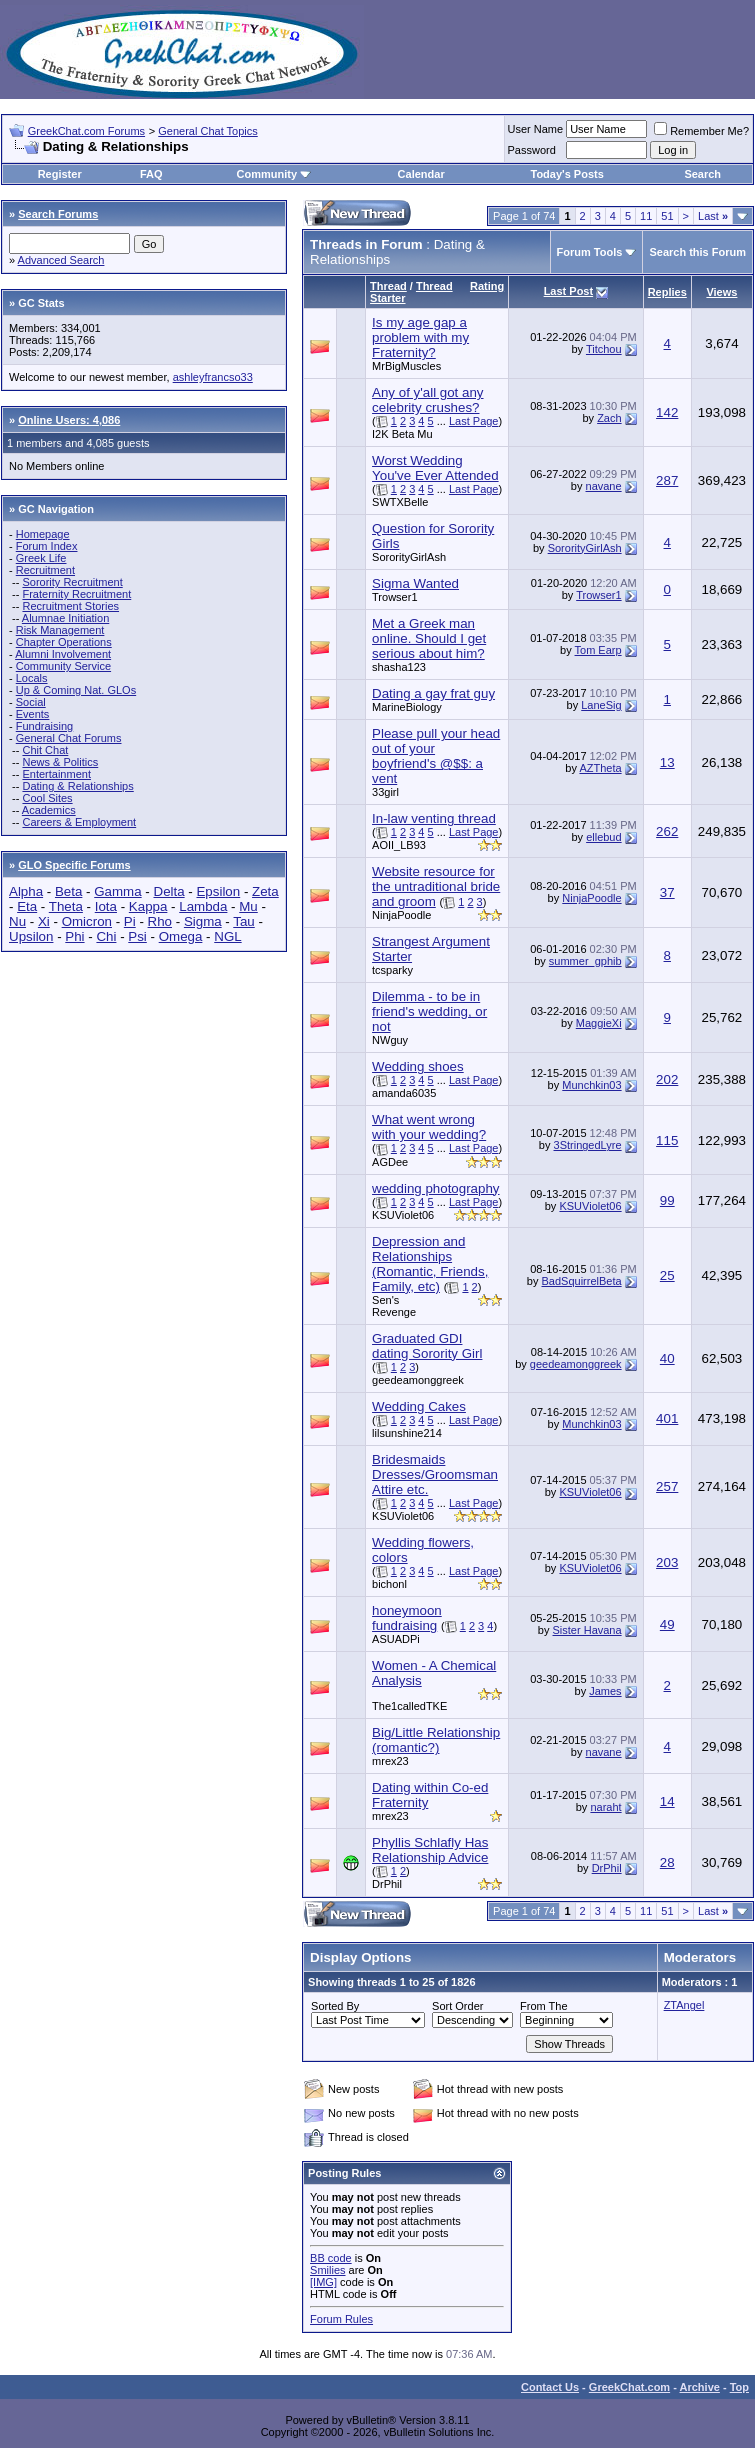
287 (667, 480)
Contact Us (550, 2387)
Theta (66, 906)
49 (667, 1624)
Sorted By (335, 2006)
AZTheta (600, 768)
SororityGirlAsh (409, 557)
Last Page (474, 421)
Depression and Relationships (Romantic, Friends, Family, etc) (430, 1264)
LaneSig (601, 705)
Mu (248, 906)
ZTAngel (684, 2005)
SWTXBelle (400, 502)
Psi (137, 936)
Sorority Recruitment (72, 582)
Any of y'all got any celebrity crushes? (427, 400)
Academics (49, 810)
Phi (74, 936)
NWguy (390, 1040)
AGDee (390, 1162)
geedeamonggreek (418, 1380)
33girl (385, 792)
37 (667, 892)
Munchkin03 (591, 1085)
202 (667, 1079)
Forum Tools (590, 252)
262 (667, 831)
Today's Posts (567, 174)
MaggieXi (599, 1023)
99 (667, 1200)
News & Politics (60, 762)
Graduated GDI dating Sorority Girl (427, 1346)
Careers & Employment (79, 822)
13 (667, 762)
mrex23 (390, 1761)
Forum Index (47, 546)
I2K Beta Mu (402, 434)
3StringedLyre (588, 1145)
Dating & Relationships (77, 786)
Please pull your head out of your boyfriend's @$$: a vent (436, 756)
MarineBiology (407, 707)
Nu (17, 921)
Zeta (265, 891)
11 (646, 216)
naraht (605, 1807)
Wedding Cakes (419, 1406)
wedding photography (435, 1188)
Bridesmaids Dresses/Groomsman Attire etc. (435, 1474)
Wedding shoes (418, 1066)
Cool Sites (47, 798)
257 (667, 1486)
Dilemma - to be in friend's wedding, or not (429, 1011)
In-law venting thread (434, 818)
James (605, 1691)
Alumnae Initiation (65, 618)
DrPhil (387, 1884)
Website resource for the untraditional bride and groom (436, 886)
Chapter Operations (64, 642)
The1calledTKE (409, 1706)
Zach (609, 418)
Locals (32, 678)
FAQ (151, 174)
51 (667, 216)
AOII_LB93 (399, 845)
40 (667, 1358)
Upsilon (31, 936)
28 (667, 1862)
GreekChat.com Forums (86, 131)
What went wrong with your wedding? (429, 1127)
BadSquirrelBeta (582, 1281)
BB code (331, 2258)
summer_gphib (585, 961)
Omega (181, 936)
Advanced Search (61, 260)
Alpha (26, 891)
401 (667, 1418)
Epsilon (218, 891)
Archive (700, 2387)
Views (721, 292)
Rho (160, 921)
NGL (227, 936)
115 (667, 1140)
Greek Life (41, 558)
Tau (244, 921)
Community (274, 174)
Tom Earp (598, 650)
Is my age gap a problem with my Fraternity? (420, 337)
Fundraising (44, 726)
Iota (106, 906)
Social (31, 702)
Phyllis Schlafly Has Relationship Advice (430, 1850)
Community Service (63, 666)
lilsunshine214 (407, 1433)
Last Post (569, 291)
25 (667, 1275)
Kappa (148, 906)
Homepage (43, 534)
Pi (130, 921)
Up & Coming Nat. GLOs (76, 690)
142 (667, 412)
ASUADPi (396, 1639)
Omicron (87, 921)
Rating (487, 286)
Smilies (327, 2270)
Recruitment (45, 570)
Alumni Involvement (63, 654)
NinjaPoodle (401, 915)
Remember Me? (701, 131)
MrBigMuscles (406, 366)
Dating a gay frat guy (433, 693)
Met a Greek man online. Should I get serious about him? (429, 638)
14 (667, 1801)
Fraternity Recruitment (76, 594)
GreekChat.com (629, 2387)
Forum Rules (341, 2319)
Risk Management (60, 630)
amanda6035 (404, 1093)
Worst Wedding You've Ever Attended (435, 468)
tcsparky (392, 970)
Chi (106, 936)
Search (702, 174)
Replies (667, 292)
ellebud (603, 837)
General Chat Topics (207, 131)
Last (713, 216)
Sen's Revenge (394, 1306)
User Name (536, 129)
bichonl (389, 1584)
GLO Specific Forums (74, 865)
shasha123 (399, 667)
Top (739, 2387)
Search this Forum (697, 252)
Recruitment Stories (70, 606)
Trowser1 (394, 597)
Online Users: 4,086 (69, 420)
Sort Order (457, 2006)
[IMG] (323, 2282)
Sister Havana (587, 1630)
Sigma (203, 921)
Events (33, 714)
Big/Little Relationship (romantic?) (436, 1740)
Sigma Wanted (415, 583)
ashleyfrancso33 (213, 377)
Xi (44, 921)
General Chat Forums (69, 738)
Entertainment (56, 774)
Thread (388, 286)
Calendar (421, 174)
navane (604, 486)
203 (667, 1562)
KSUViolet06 (403, 1215)
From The (543, 2006)
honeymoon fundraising (407, 1618)
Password (532, 150)
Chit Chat (45, 750)
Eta (27, 906)
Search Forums (58, 214)
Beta (68, 891)
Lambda (203, 906)
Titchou (604, 349)
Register (60, 174)
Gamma (117, 891)
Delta (169, 891)
